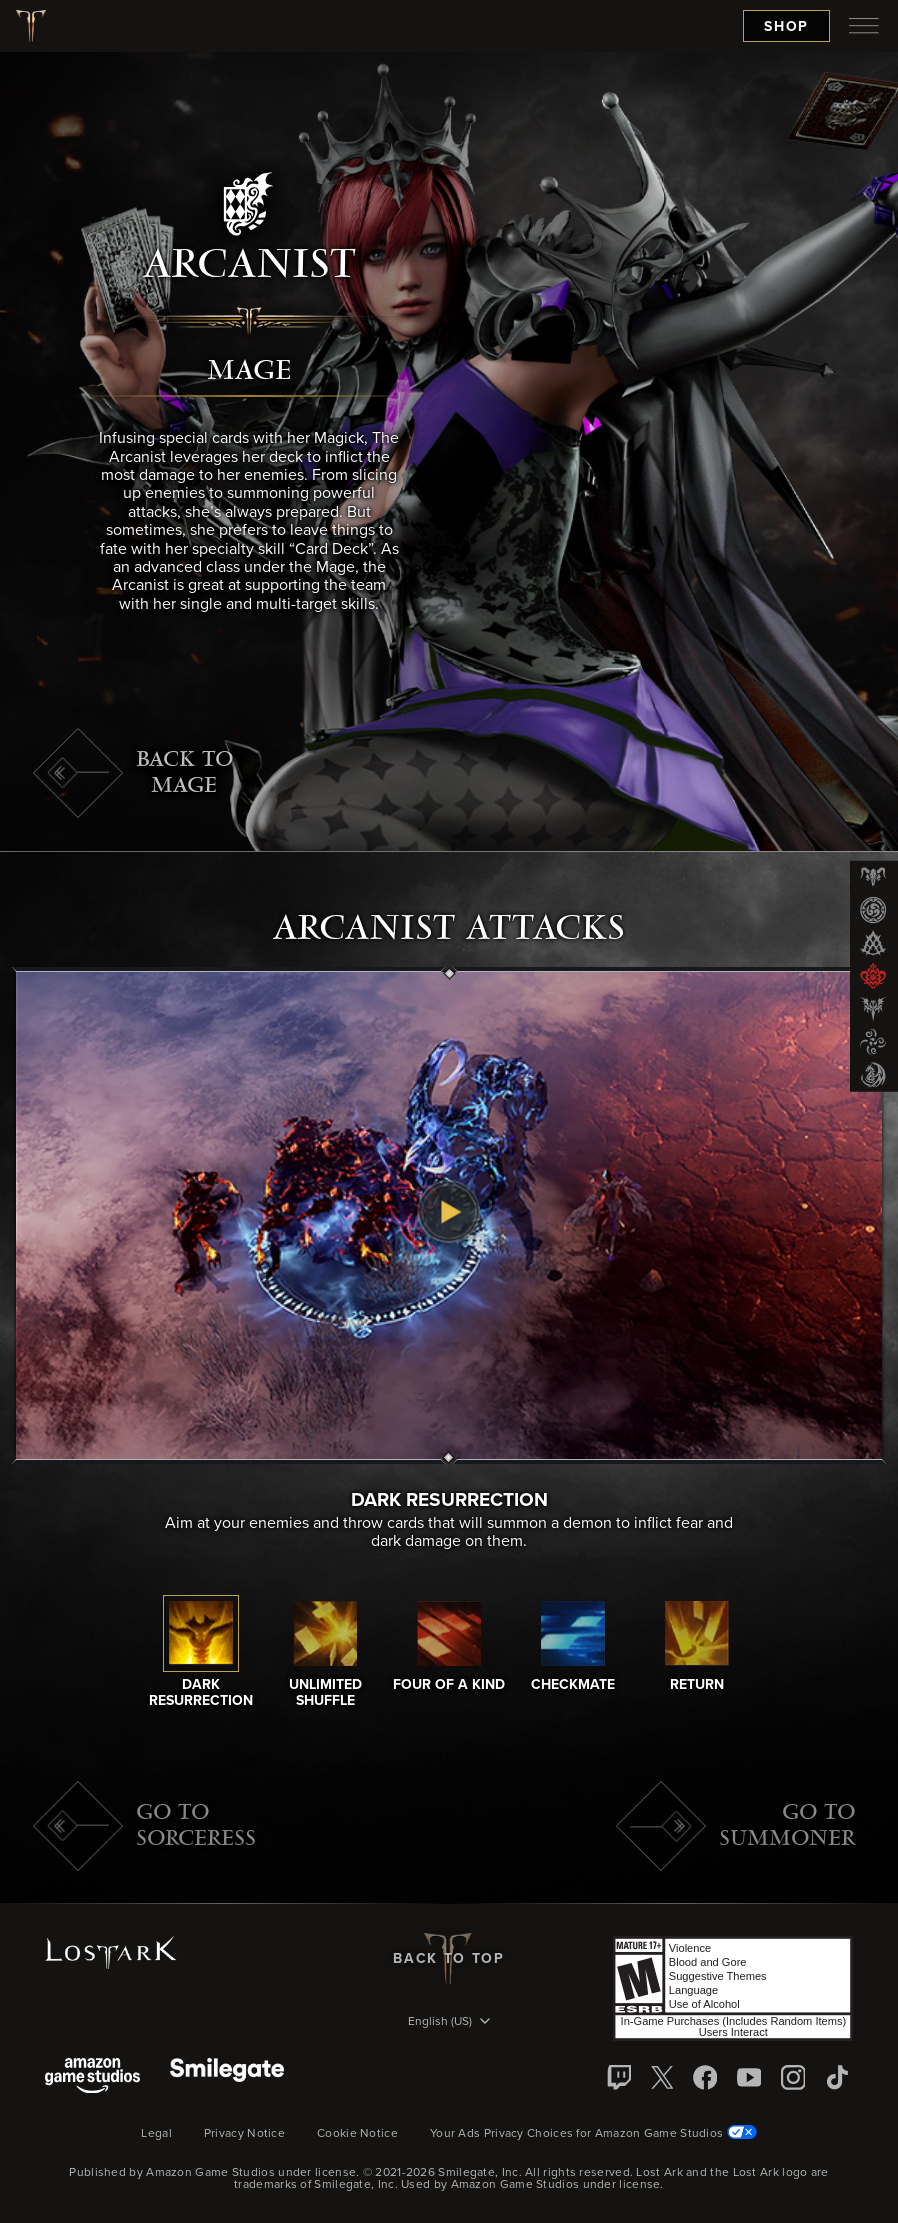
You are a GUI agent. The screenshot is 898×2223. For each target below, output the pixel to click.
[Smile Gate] (227, 2077)
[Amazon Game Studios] (92, 2077)
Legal (156, 2134)
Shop (786, 27)
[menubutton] (864, 26)
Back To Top (448, 1959)
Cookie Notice (357, 2134)
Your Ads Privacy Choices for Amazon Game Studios (593, 2134)
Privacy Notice (244, 2134)
